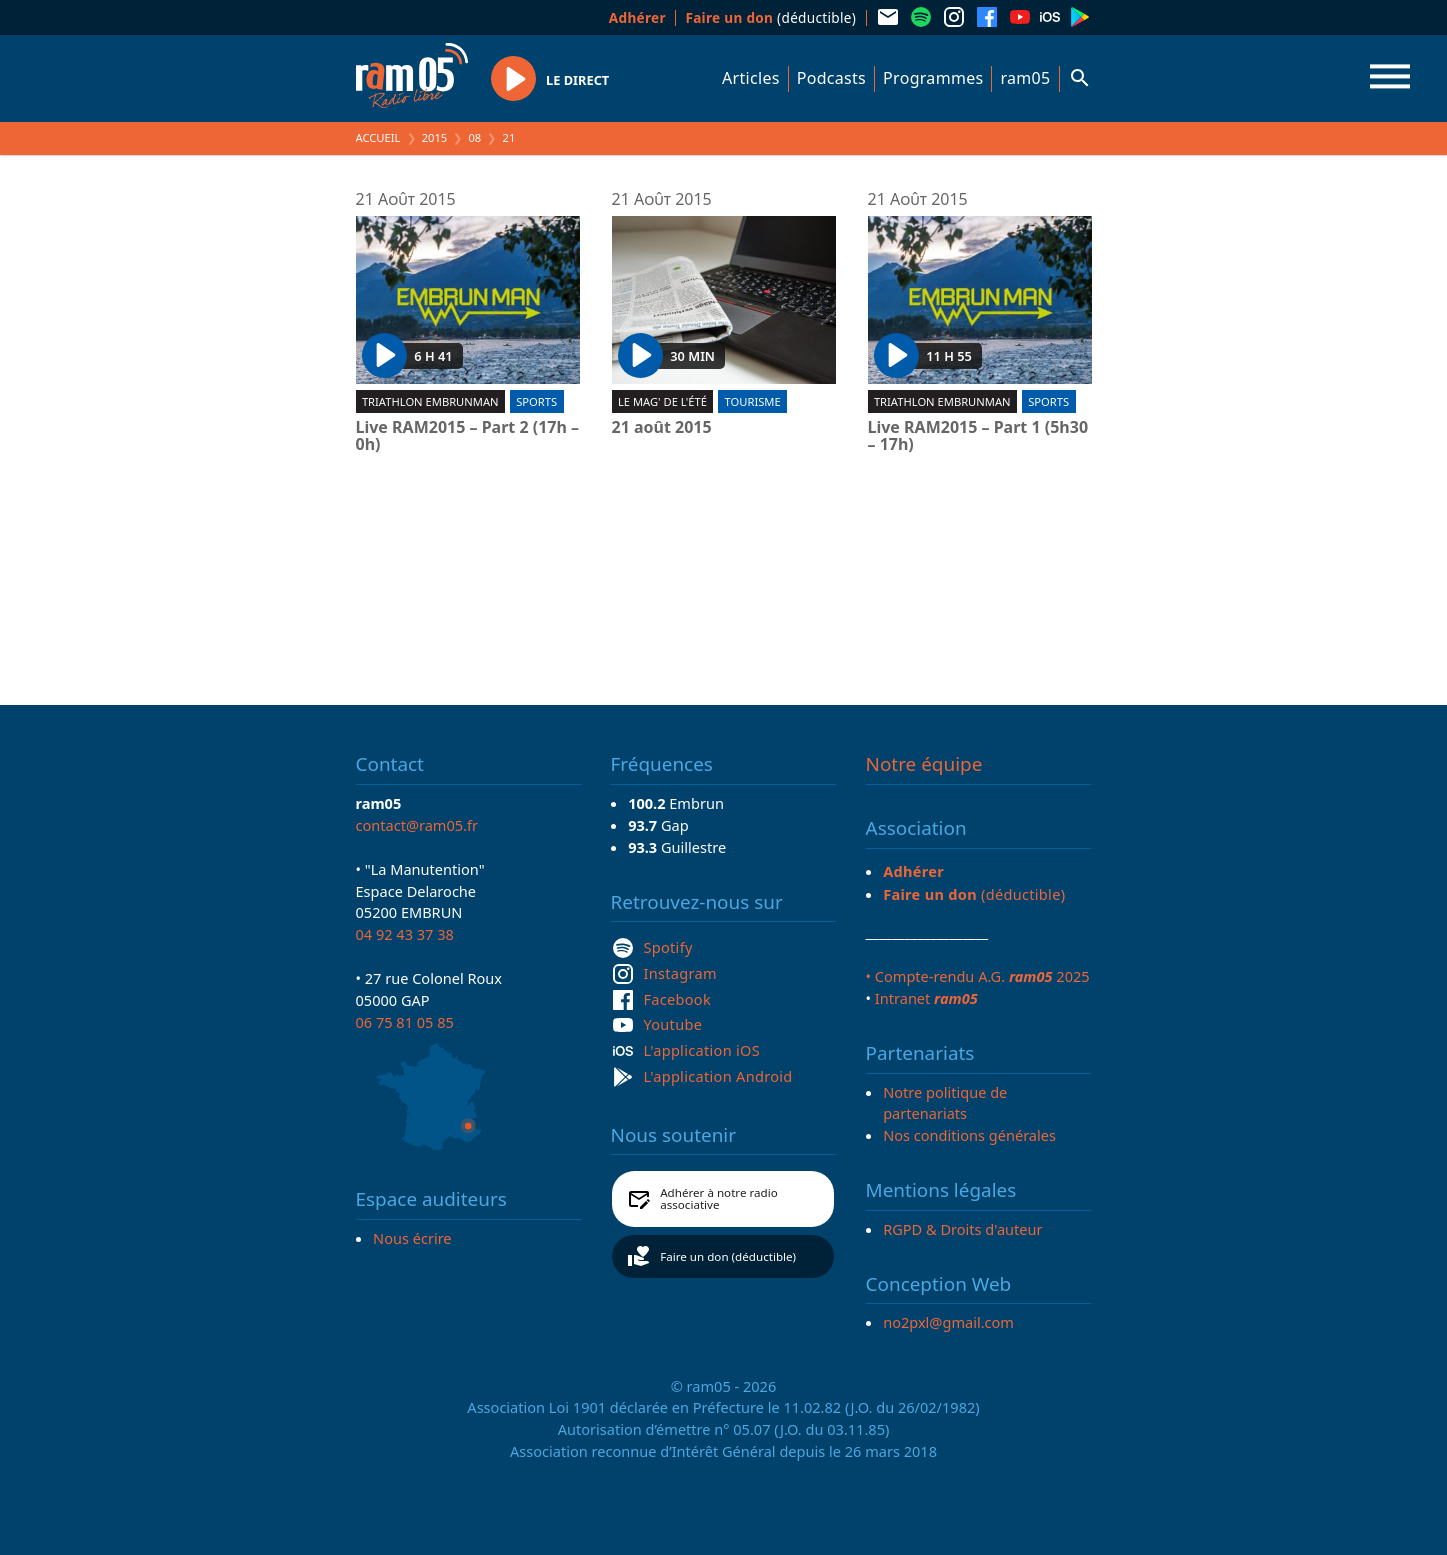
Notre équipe (924, 764)
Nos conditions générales (969, 1135)
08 (474, 137)
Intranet (926, 998)
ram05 (1025, 78)
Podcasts (831, 78)
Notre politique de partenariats (945, 1103)
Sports (536, 401)
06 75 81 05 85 (405, 1022)
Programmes (933, 78)
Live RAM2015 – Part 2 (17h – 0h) (468, 436)
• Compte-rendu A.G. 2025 (978, 976)
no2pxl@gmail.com (948, 1322)
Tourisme (753, 401)
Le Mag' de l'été (662, 401)
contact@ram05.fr (417, 825)
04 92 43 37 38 (405, 934)
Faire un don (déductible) (728, 1256)
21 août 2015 (662, 428)
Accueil (378, 137)
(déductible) (770, 17)
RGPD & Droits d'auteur (962, 1229)
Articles (751, 78)
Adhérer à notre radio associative (719, 1198)
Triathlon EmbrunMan (430, 401)
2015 (435, 137)
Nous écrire (412, 1238)
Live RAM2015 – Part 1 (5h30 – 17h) (978, 436)
